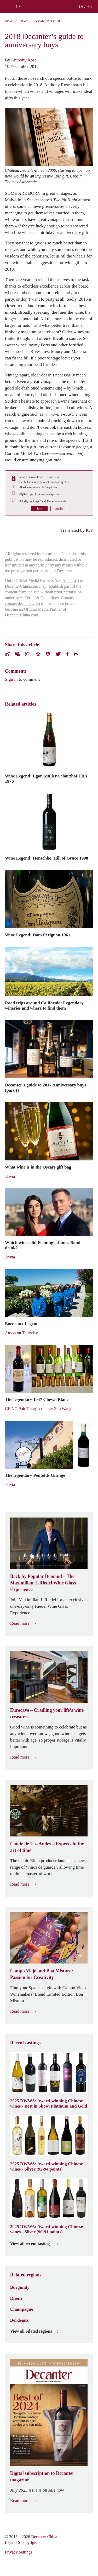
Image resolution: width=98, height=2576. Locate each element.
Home (9, 21)
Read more (23, 1623)
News (24, 21)
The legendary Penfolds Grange (35, 1475)
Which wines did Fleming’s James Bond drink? (42, 1245)
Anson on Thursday (21, 1333)
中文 (90, 6)
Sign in (11, 679)
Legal (9, 2542)
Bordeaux (19, 2320)
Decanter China (49, 6)
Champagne (21, 2309)
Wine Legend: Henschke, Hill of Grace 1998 (46, 858)
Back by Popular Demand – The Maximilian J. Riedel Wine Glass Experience (43, 1582)
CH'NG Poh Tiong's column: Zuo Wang (38, 1408)
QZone (38, 653)
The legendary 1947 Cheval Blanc (37, 1399)
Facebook (67, 654)
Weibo (7, 654)
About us (69, 580)
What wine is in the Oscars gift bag (38, 1167)
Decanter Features (48, 21)
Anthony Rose (24, 60)
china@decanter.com (22, 603)
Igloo (35, 2542)
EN (81, 6)
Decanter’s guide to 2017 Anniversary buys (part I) (45, 1087)
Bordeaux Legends (23, 1323)
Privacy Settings (18, 2552)
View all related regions (34, 2331)
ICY (89, 530)
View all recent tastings (34, 2244)
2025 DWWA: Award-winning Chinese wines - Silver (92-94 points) (46, 2166)
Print (76, 654)
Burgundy (20, 2287)
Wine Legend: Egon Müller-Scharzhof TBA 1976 (46, 778)
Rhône (16, 2298)
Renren (48, 654)
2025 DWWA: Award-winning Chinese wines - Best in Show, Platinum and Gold (48, 2103)
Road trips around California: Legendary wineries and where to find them (44, 1005)
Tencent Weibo (27, 654)
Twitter (58, 654)
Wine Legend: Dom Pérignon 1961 (37, 935)
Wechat (17, 654)
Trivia (10, 1176)
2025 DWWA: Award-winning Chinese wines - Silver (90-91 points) (46, 2229)
